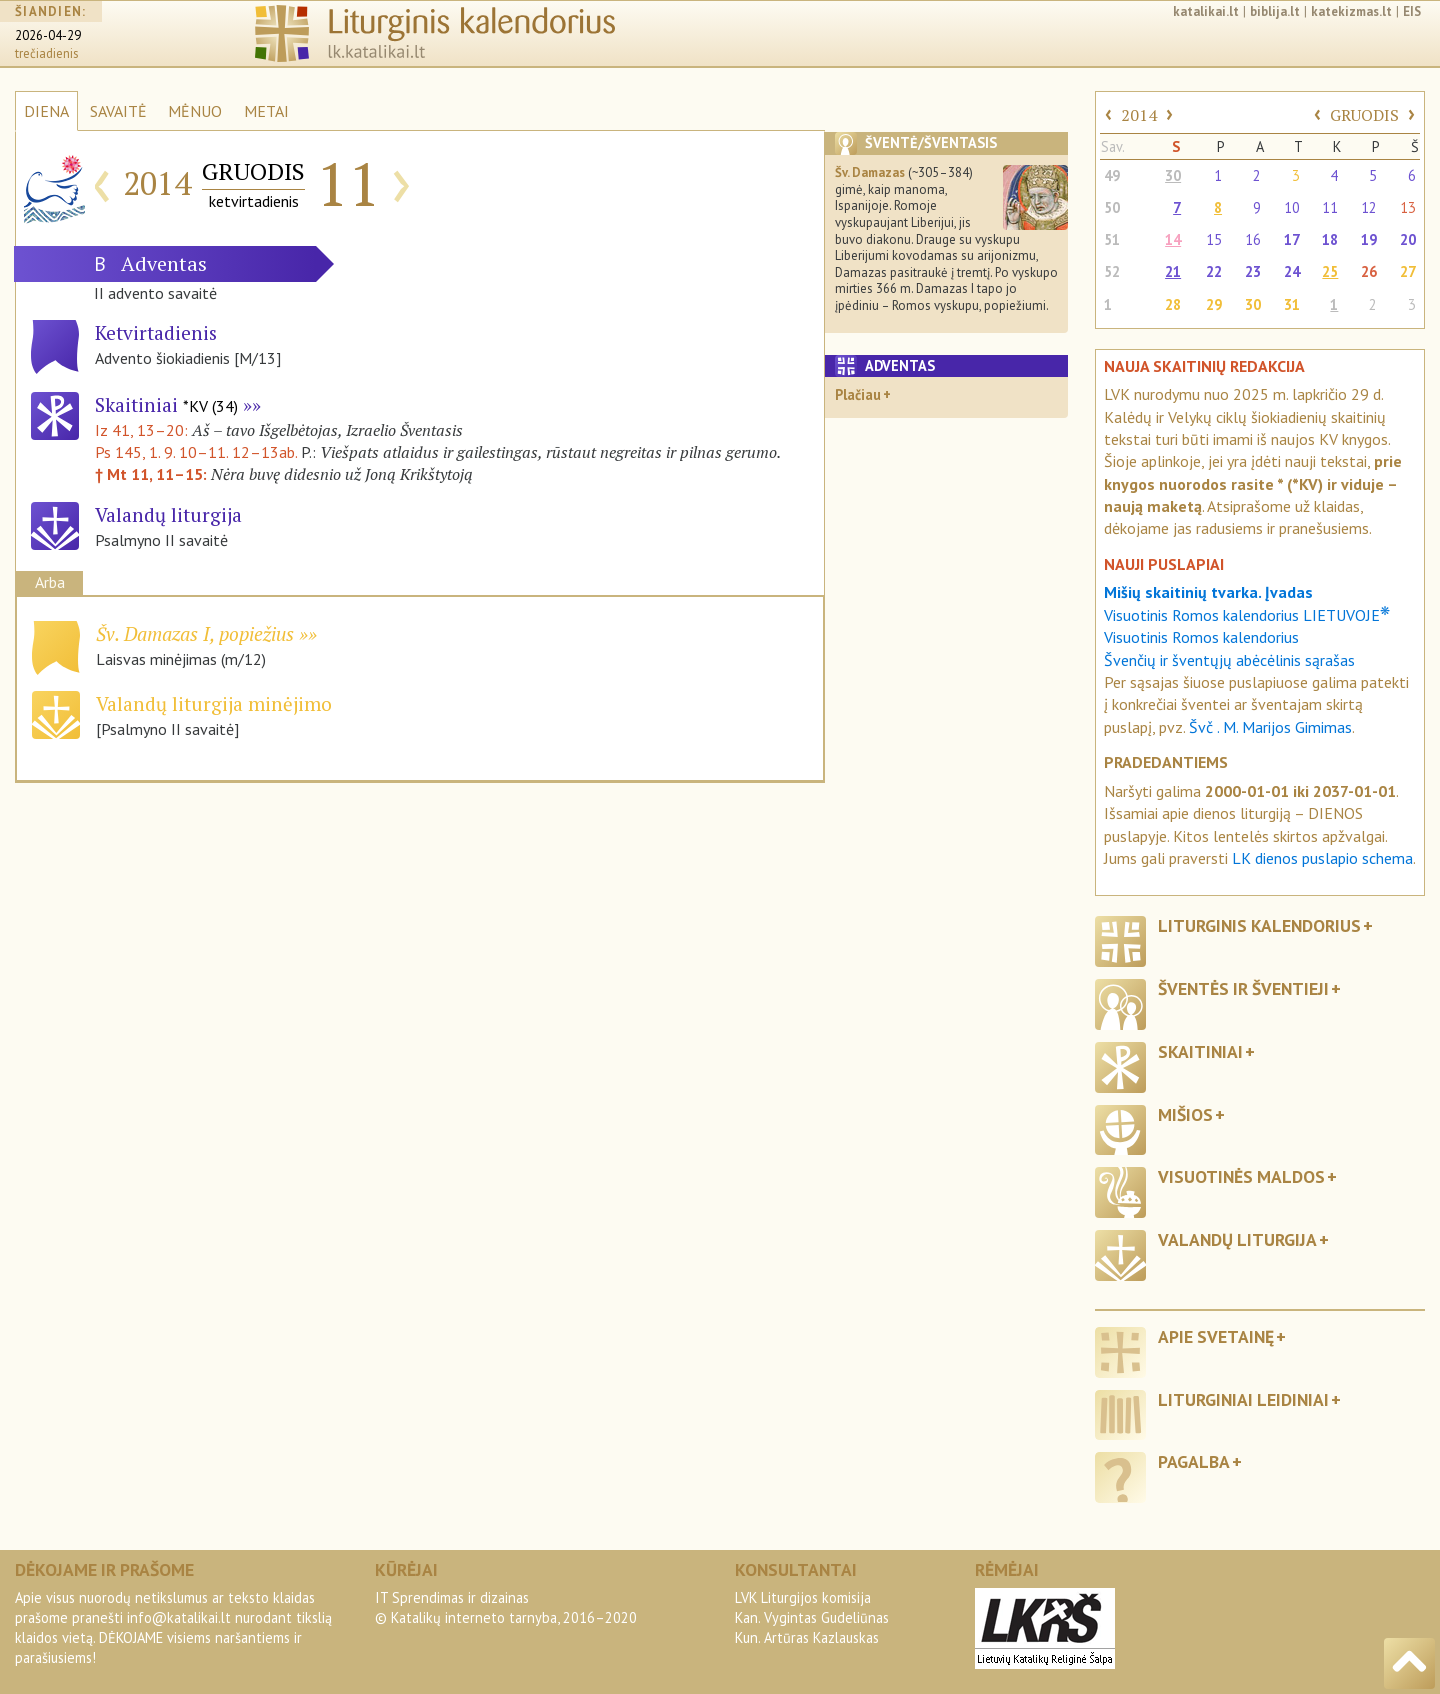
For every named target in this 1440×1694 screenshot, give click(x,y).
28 (1173, 304)
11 (1330, 207)
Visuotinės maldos (1241, 1176)
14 (1173, 239)
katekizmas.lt (1351, 11)
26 (1369, 271)
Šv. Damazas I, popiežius (195, 633)
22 (1214, 271)
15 (1214, 239)
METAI (266, 111)
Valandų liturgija (1237, 1239)
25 (1330, 271)
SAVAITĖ (118, 111)
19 (1369, 239)
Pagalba (1194, 1461)
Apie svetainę (1216, 1336)
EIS (1412, 11)
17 (1292, 239)
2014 (1139, 115)
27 (1408, 271)
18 (1330, 239)
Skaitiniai (166, 404)
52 (1112, 271)
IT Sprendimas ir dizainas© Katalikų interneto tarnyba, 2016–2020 (506, 1607)
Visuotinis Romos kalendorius (1201, 637)
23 (1253, 271)
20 (1408, 239)
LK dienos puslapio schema (1322, 858)
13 (1408, 207)
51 (1112, 239)
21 (1173, 271)
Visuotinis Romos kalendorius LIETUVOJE (1247, 615)
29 (1214, 304)
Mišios (1185, 1114)
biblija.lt (1275, 11)
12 (1369, 207)
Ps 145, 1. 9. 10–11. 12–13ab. (196, 452)
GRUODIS (1364, 115)
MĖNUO (195, 111)
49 (1112, 175)
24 (1292, 271)
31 (1292, 304)
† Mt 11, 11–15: (153, 474)
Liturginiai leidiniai (1243, 1399)
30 (1173, 175)
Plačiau (858, 394)
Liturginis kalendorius (1259, 925)
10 (1292, 207)
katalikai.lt (1206, 11)
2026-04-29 (48, 35)
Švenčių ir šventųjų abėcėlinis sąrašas (1229, 660)
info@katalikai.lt (179, 1617)
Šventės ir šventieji (1243, 988)
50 (1112, 207)
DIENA (46, 111)
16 (1253, 239)
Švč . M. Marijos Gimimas (1270, 727)
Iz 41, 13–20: (143, 430)
